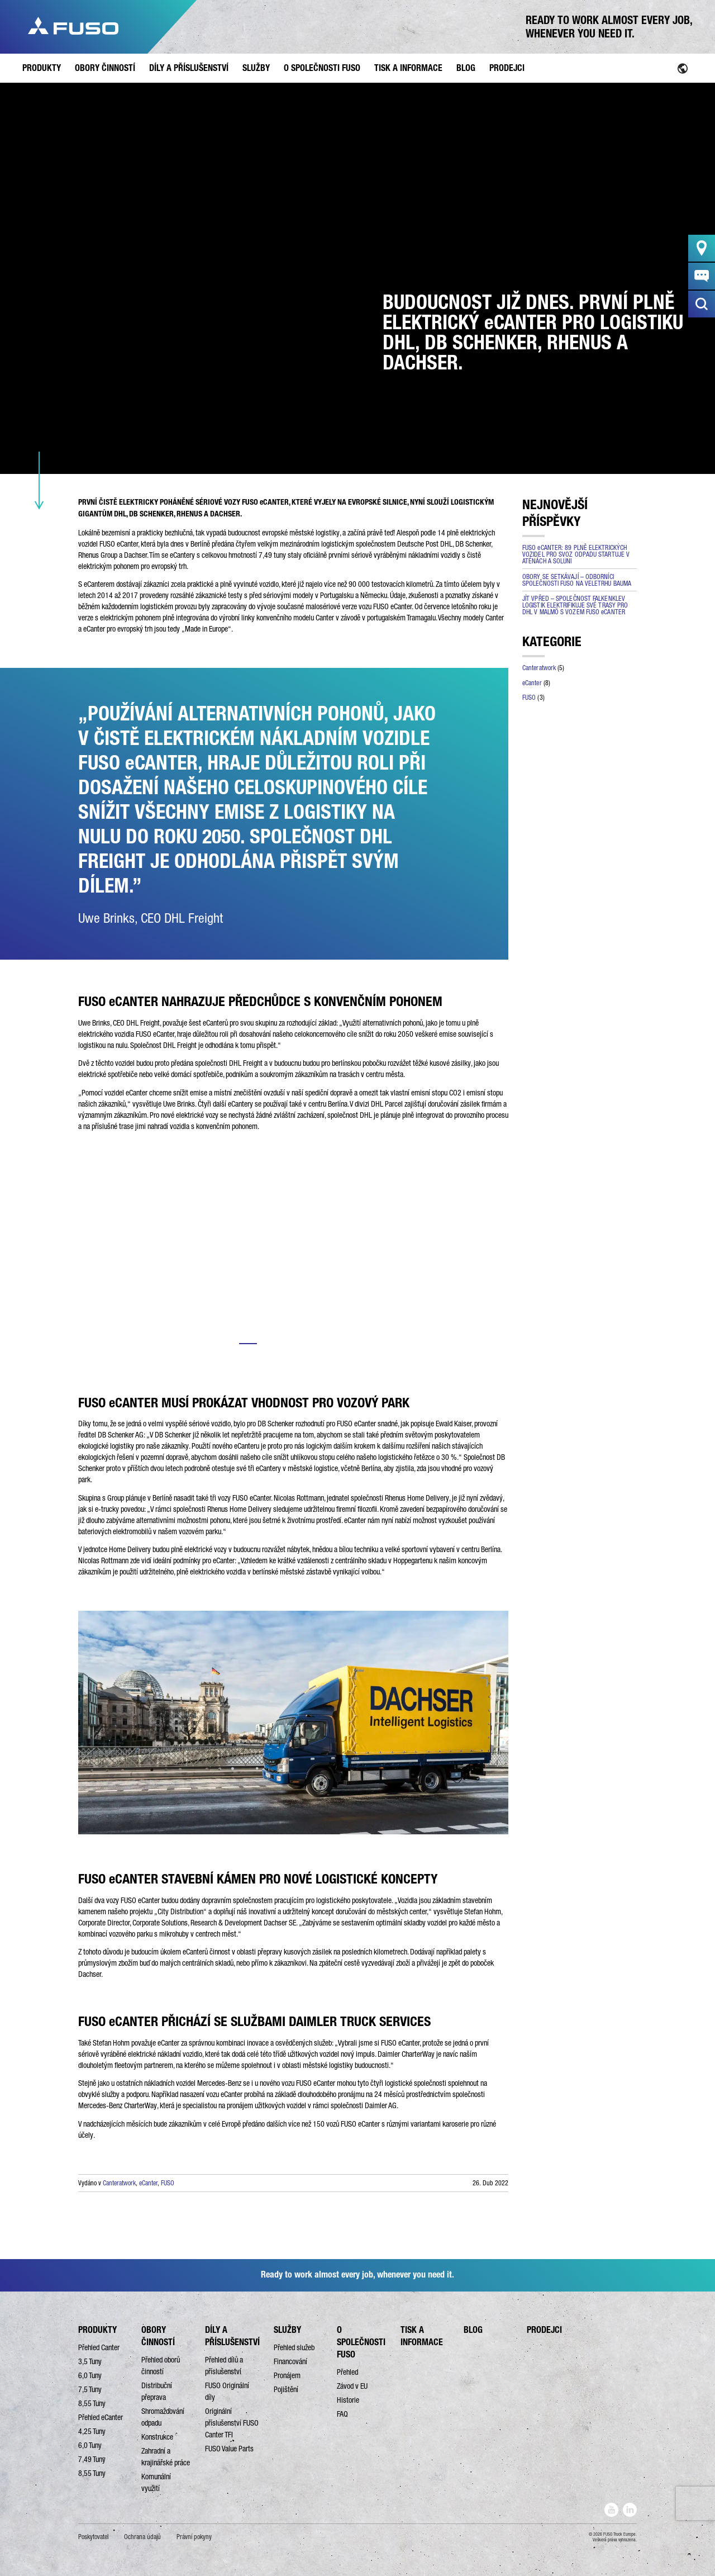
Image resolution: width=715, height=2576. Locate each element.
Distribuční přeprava (156, 2391)
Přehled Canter (99, 2347)
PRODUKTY (97, 2329)
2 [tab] (271, 1343)
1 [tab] (248, 1343)
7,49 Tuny (92, 2459)
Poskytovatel (93, 2537)
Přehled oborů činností (160, 2365)
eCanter (148, 2183)
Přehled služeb (294, 2347)
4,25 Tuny (92, 2431)
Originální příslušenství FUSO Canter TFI (232, 2423)
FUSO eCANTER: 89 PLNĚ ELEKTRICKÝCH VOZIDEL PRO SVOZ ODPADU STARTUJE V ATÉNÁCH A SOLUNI (576, 554)
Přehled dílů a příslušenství (224, 2365)
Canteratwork (119, 2183)
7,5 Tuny (90, 2389)
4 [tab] (316, 1343)
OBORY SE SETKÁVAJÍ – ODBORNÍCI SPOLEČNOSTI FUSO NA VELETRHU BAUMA (576, 580)
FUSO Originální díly (227, 2391)
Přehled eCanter (100, 2417)
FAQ (342, 2413)
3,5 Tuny (90, 2361)
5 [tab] (338, 1343)
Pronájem (287, 2375)
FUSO (167, 2183)
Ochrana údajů (142, 2537)
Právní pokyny (194, 2537)
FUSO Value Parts (229, 2448)
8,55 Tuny (92, 2403)
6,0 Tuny (90, 2375)
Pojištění (286, 2389)
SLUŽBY (287, 2329)
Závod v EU (352, 2386)
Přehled (347, 2372)
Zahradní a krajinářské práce (165, 2456)
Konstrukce (157, 2436)
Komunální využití (156, 2482)
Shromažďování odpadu (162, 2417)
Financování (290, 2361)
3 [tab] (293, 1343)
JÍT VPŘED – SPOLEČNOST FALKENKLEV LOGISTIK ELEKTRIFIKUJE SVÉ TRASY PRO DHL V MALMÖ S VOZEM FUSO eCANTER (575, 605)
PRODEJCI (544, 2329)
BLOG (473, 2329)
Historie (348, 2399)
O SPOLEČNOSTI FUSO (361, 2342)
